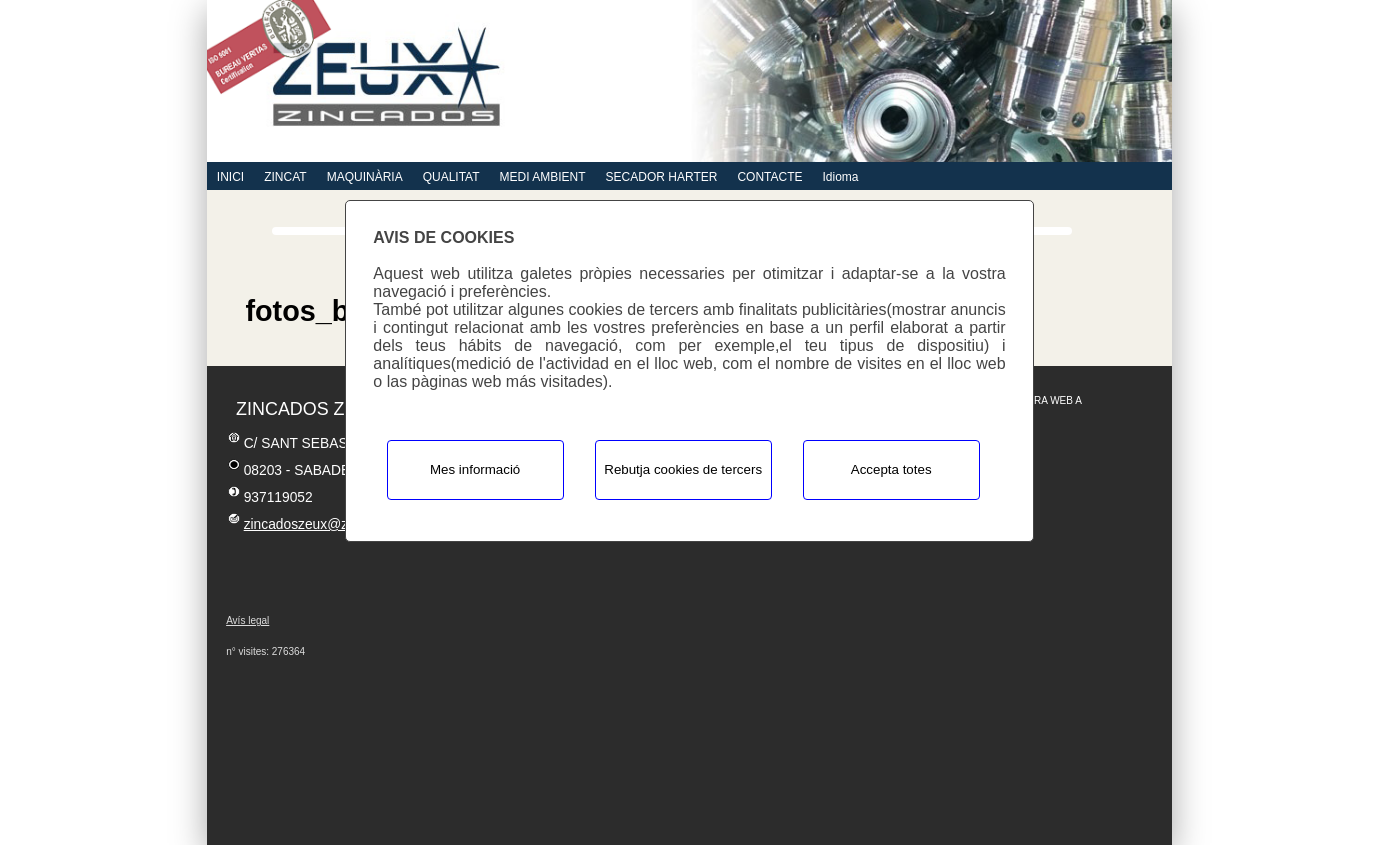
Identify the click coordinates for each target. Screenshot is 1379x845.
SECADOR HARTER (662, 177)
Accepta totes (891, 469)
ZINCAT (285, 177)
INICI (230, 177)
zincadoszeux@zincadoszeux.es (343, 524)
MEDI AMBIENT (543, 177)
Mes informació (475, 469)
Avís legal (247, 620)
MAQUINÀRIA (365, 177)
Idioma (840, 177)
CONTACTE (769, 177)
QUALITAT (451, 177)
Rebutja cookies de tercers (683, 469)
